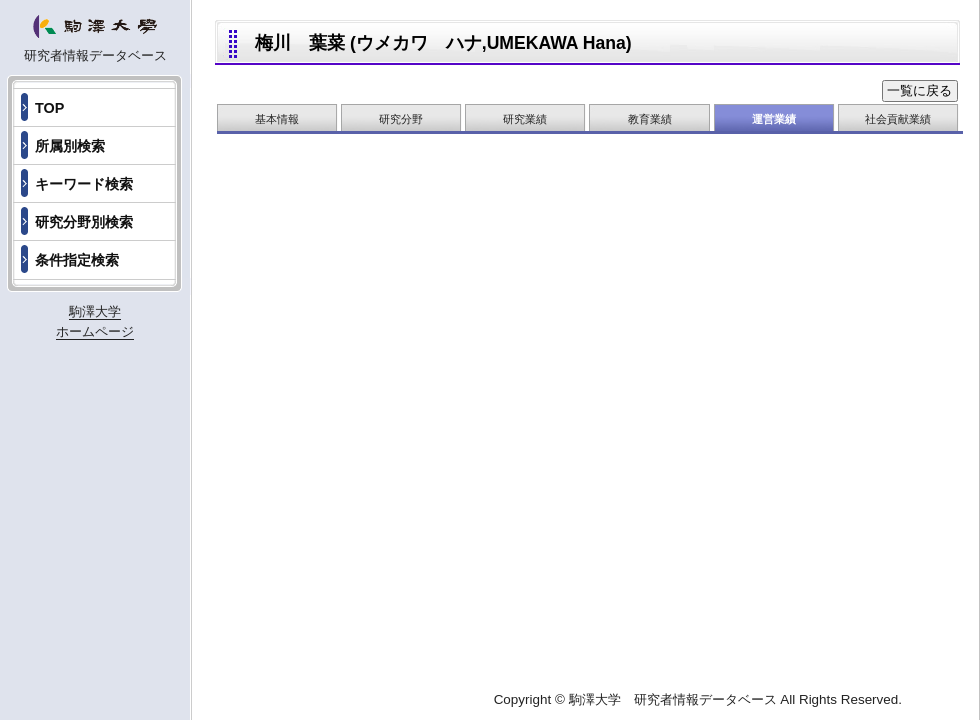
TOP (49, 108)
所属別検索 (70, 146)
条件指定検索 (77, 260)
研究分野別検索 (84, 222)
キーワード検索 (84, 184)
